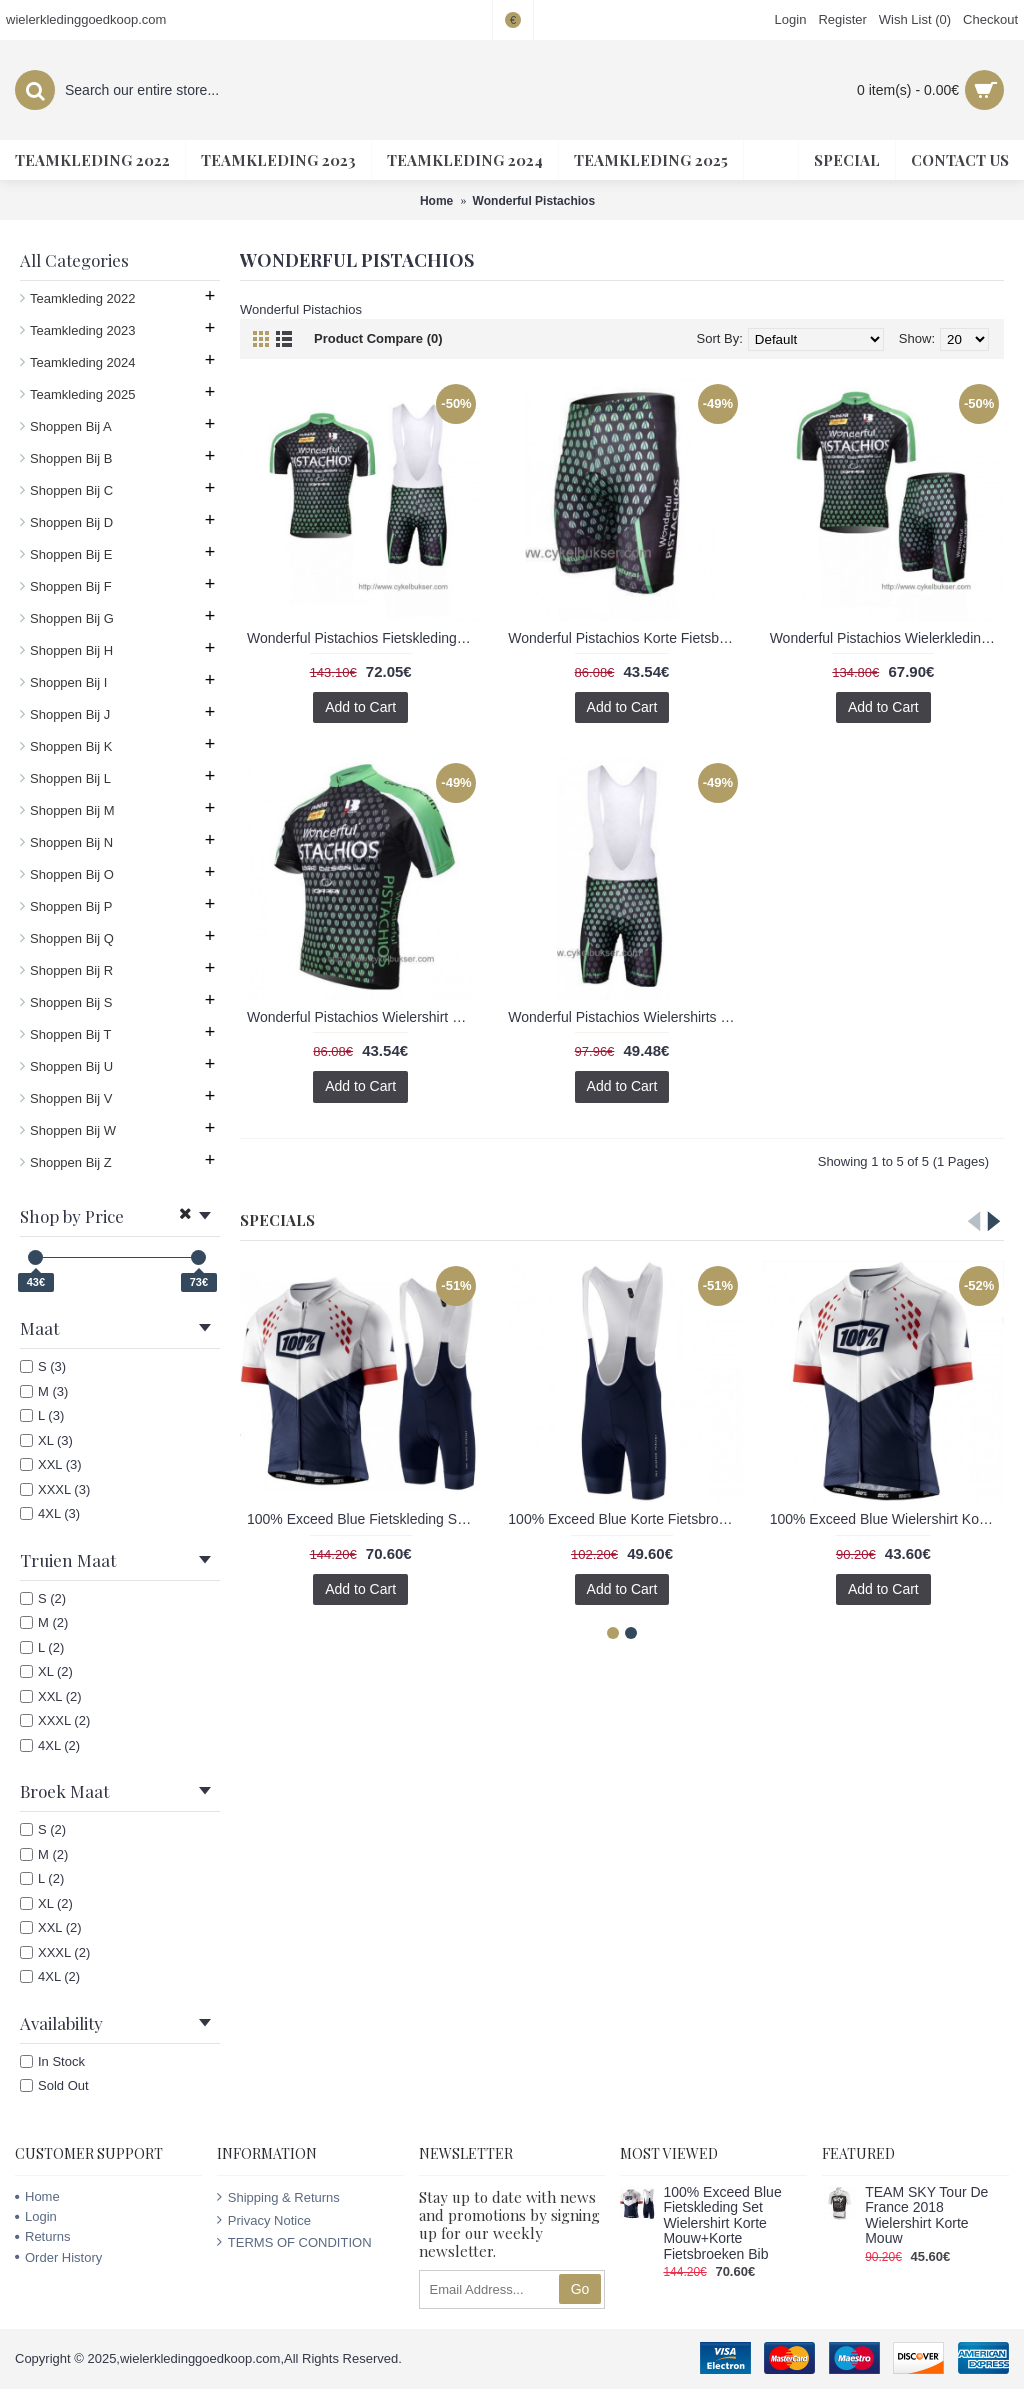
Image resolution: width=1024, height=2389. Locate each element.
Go (580, 2289)
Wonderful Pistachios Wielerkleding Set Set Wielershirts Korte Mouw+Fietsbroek (887, 638)
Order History (58, 2257)
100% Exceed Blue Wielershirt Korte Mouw (887, 1519)
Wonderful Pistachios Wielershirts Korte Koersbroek (625, 1017)
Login (36, 2216)
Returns (43, 2236)
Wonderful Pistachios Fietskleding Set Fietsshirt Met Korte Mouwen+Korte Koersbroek (364, 638)
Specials (277, 1220)
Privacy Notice (264, 2220)
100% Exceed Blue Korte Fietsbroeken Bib (625, 1519)
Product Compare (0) (378, 338)
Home (37, 2196)
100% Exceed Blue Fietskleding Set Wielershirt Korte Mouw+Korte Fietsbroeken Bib (364, 1519)
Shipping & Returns (278, 2197)
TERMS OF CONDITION (294, 2242)
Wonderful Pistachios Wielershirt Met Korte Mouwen (364, 1017)
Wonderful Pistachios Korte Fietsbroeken (625, 638)
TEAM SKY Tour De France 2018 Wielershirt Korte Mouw (926, 2215)
